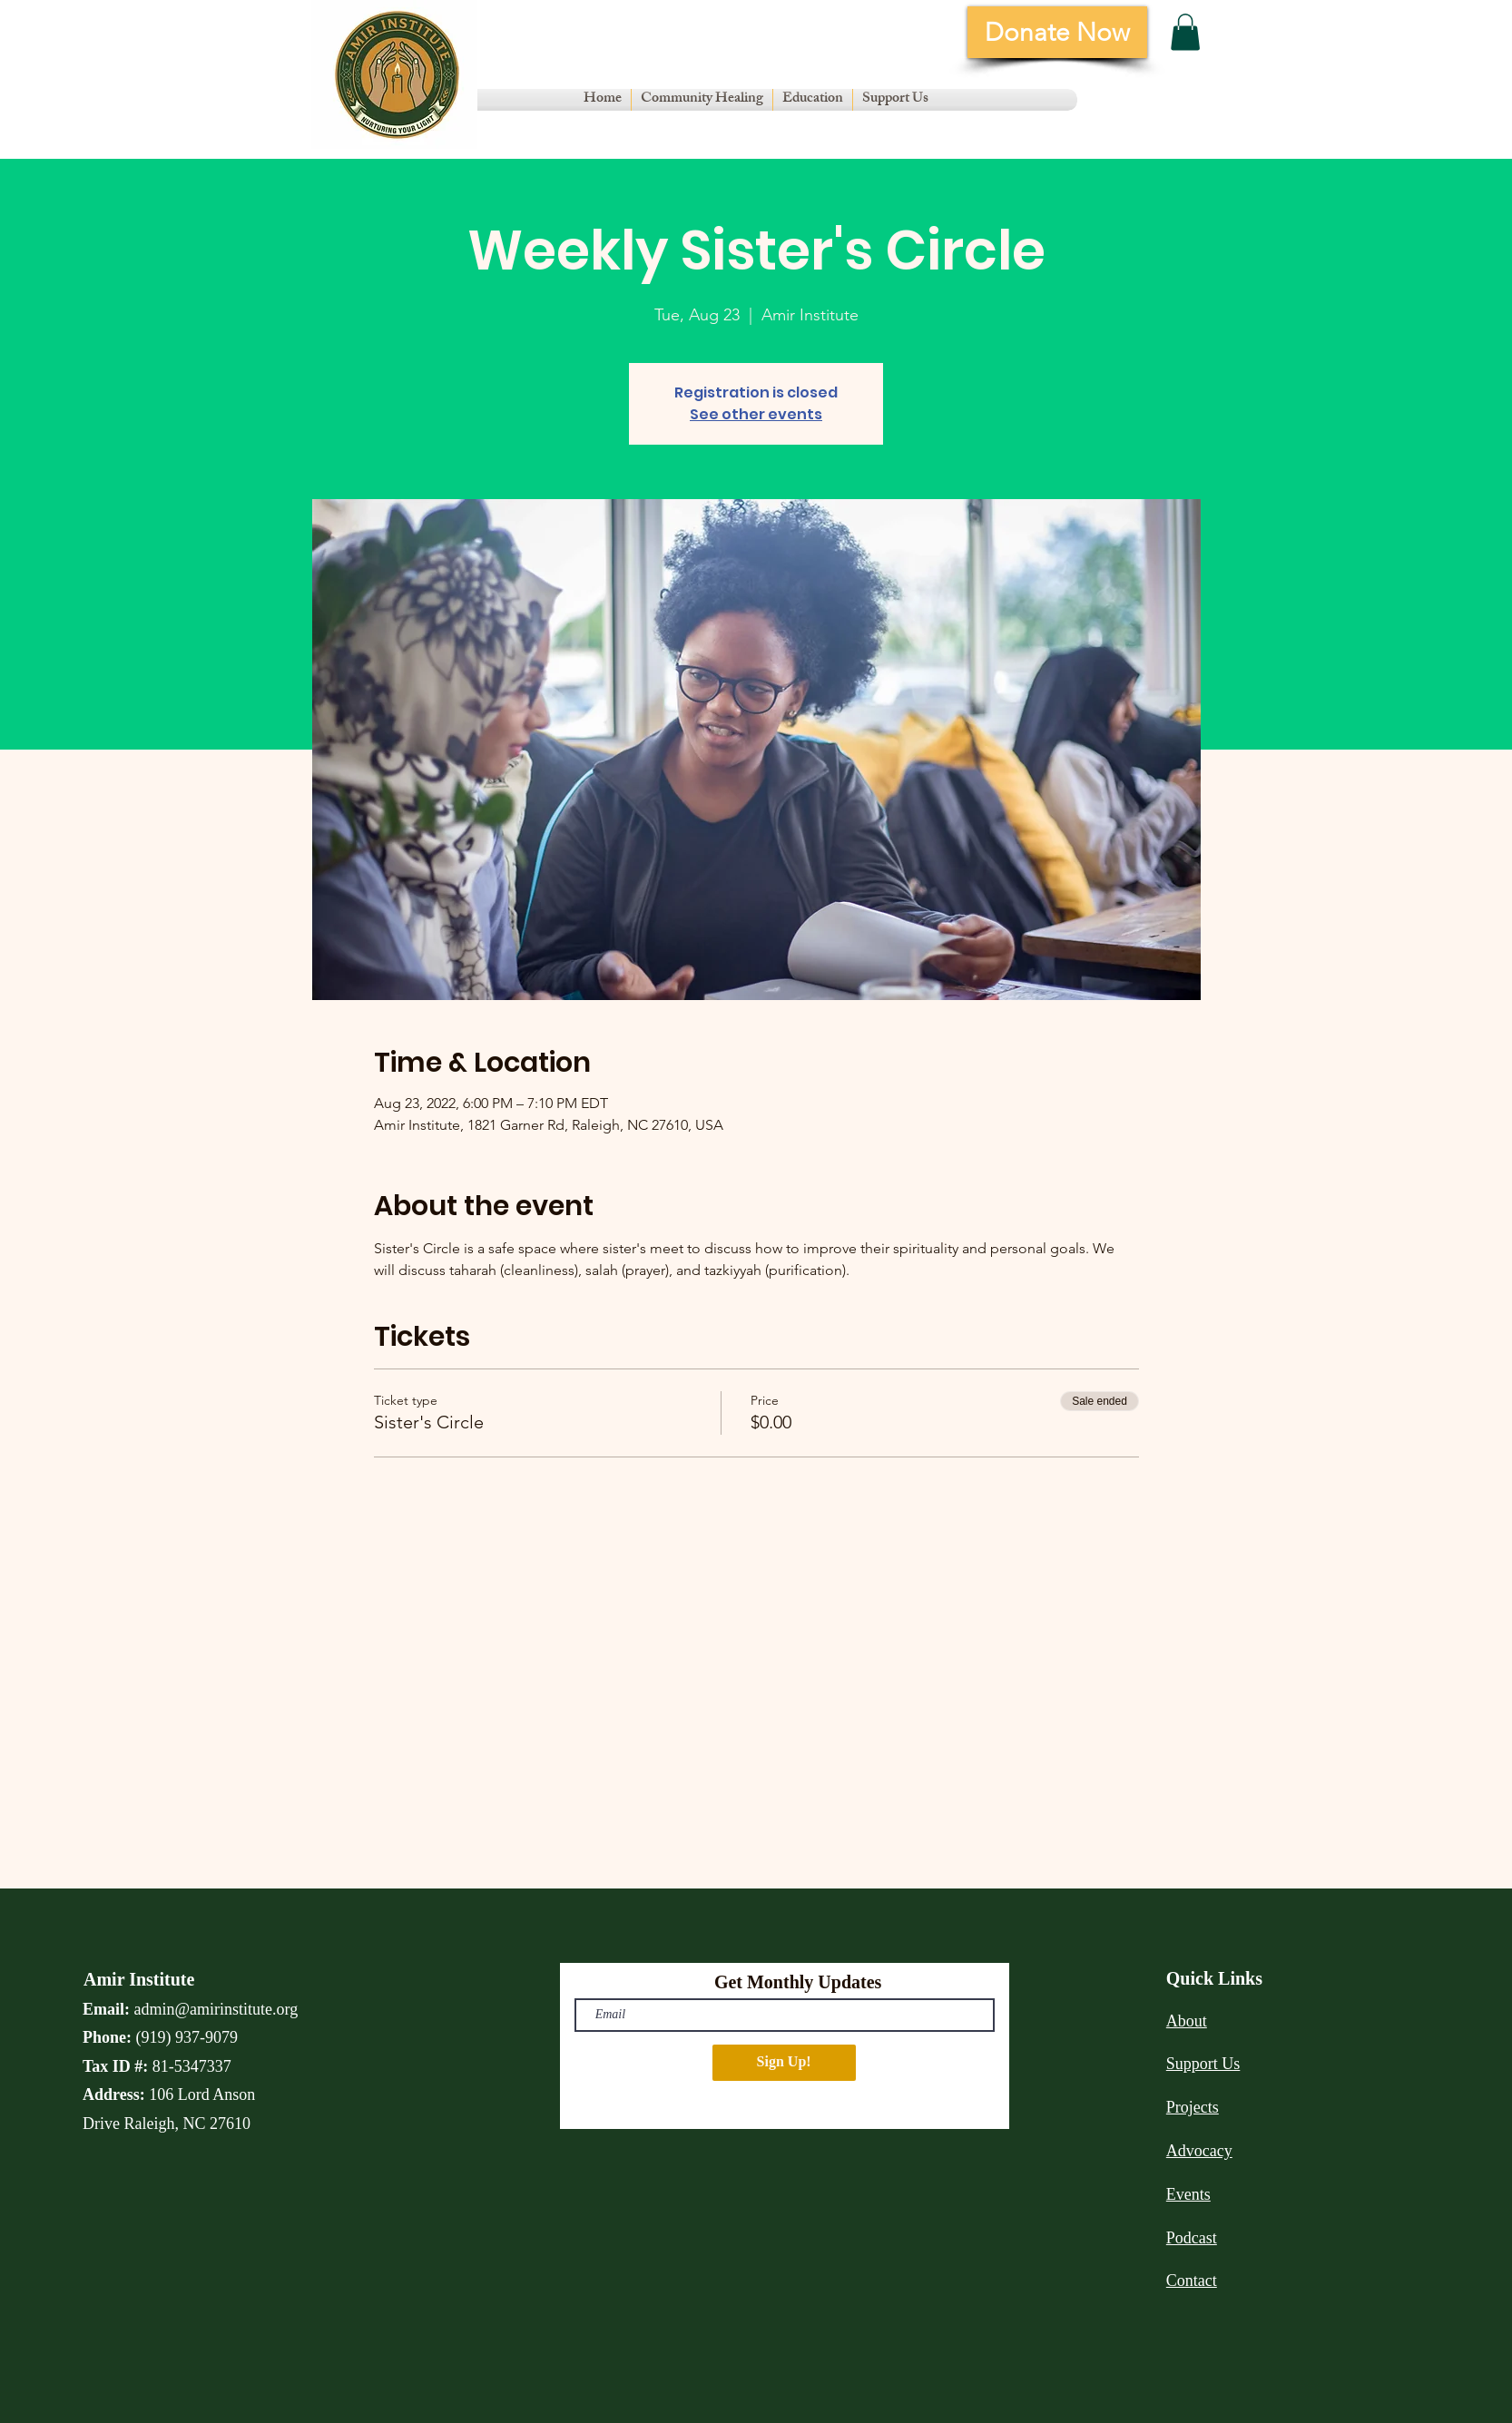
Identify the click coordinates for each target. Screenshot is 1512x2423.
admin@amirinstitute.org (216, 2009)
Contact (1191, 2280)
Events (1188, 2194)
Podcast (1191, 2238)
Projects (1192, 2107)
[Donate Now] (1057, 32)
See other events (756, 414)
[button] (702, 100)
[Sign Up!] (784, 2063)
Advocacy (1199, 2151)
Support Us (1203, 2064)
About (1186, 2021)
